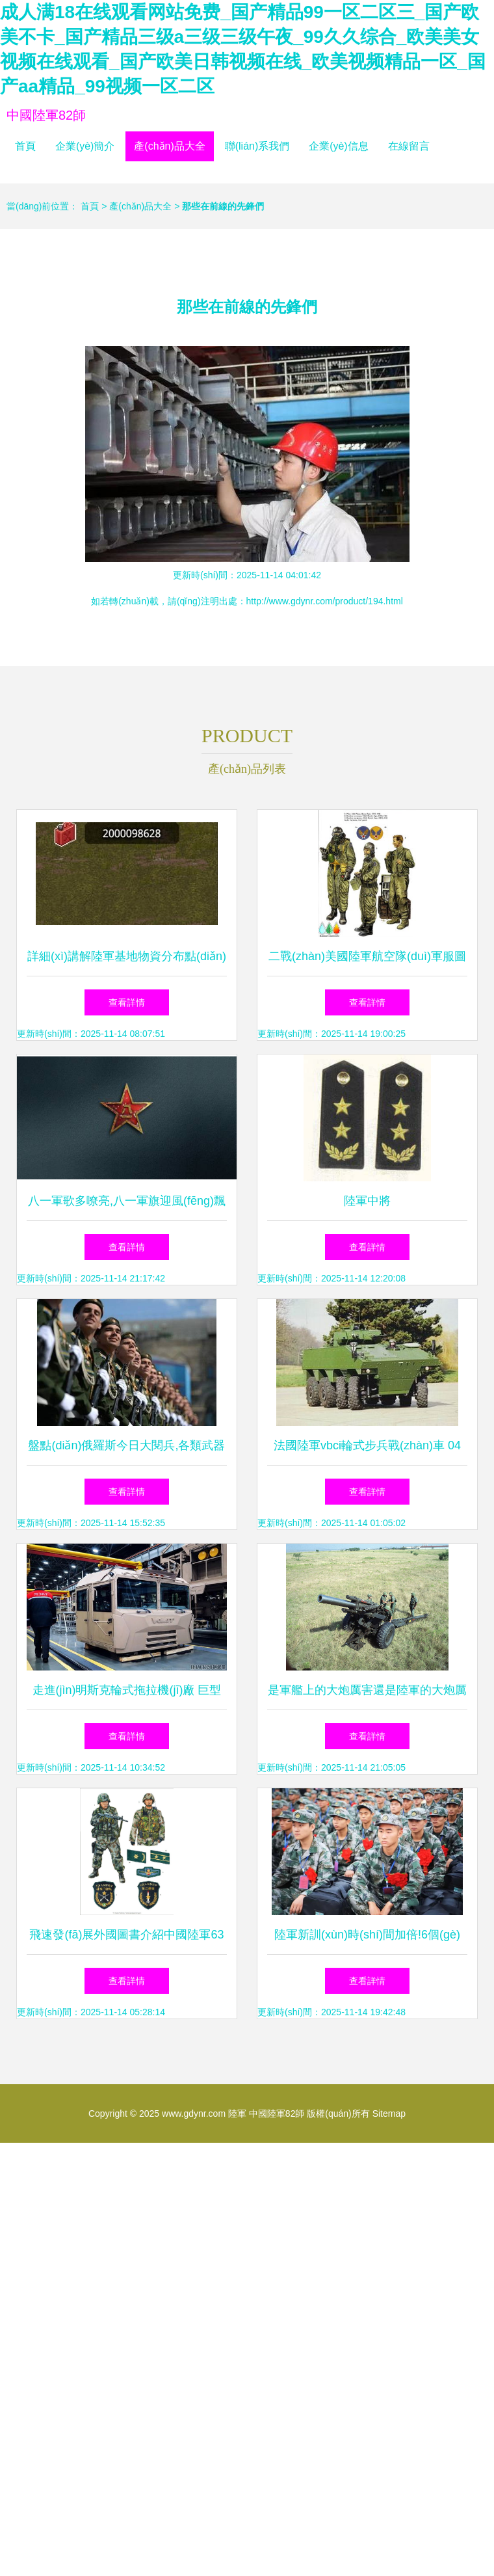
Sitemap (389, 2113)
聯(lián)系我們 (257, 146)
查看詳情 (127, 1002)
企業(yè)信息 (339, 146)
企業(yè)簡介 (85, 146)
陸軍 (237, 2113)
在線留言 (409, 146)
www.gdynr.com (194, 2113)
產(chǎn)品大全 (169, 146)
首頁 (25, 146)
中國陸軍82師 (46, 115)
